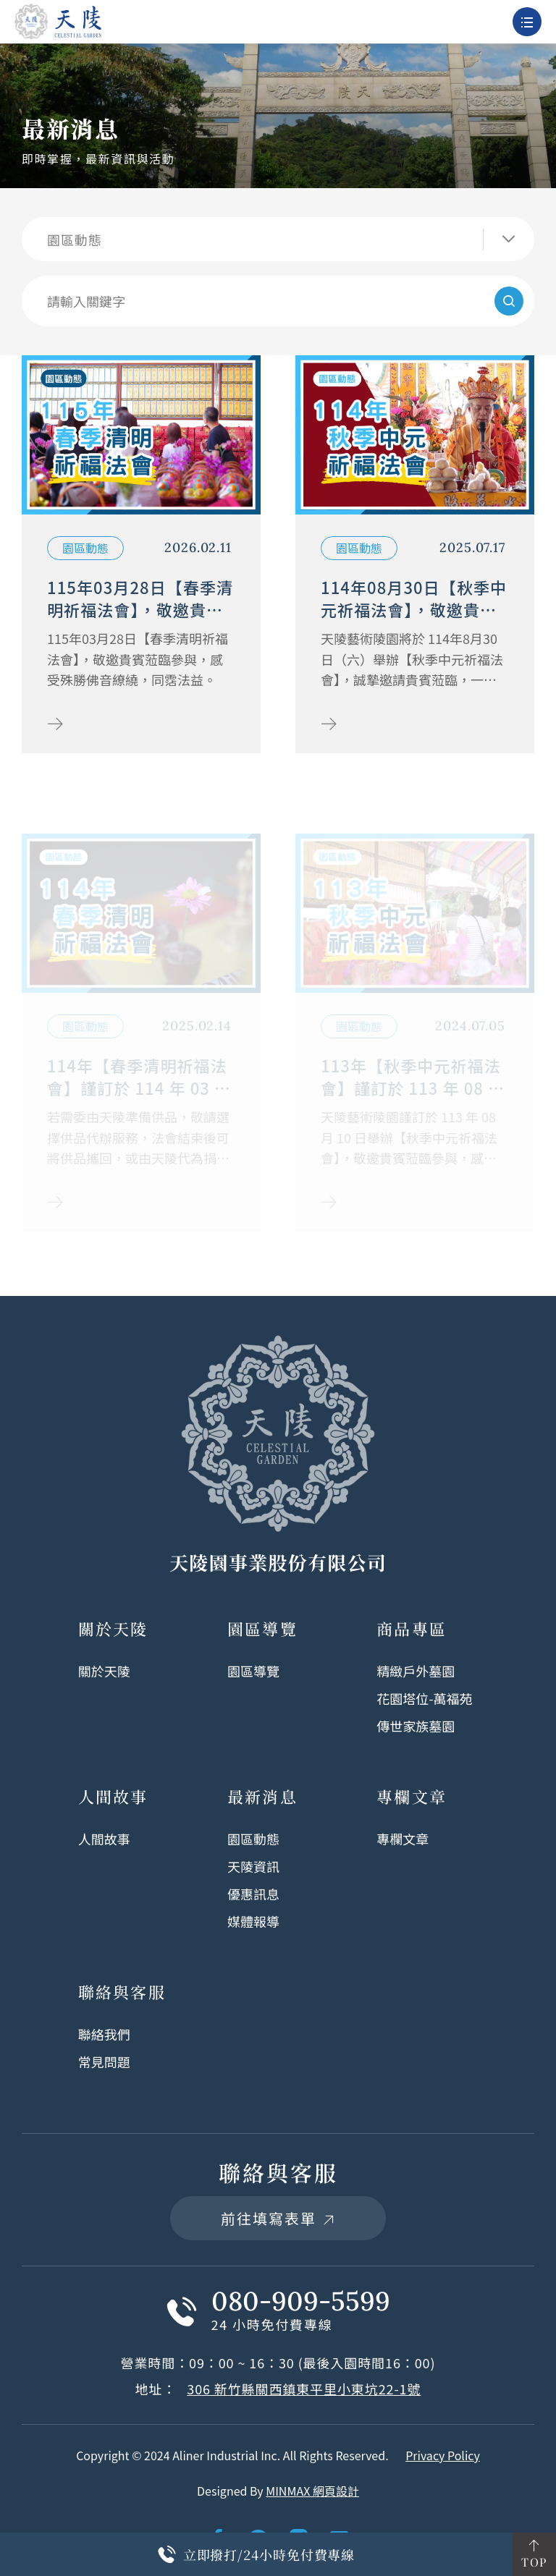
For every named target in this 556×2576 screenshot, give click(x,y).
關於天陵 (104, 1670)
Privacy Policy (442, 2455)
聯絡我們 (104, 2034)
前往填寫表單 (278, 2218)
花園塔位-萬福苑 (424, 1698)
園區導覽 (253, 1670)
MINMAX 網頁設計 (312, 2490)
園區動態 (253, 1838)
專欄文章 (402, 1838)
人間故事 (104, 1838)
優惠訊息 (253, 1893)
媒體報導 (253, 1921)
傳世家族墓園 (415, 1725)
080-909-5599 (300, 2301)
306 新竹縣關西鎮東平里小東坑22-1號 (304, 2388)
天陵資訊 (253, 1866)
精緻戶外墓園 (415, 1670)
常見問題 (104, 2061)
